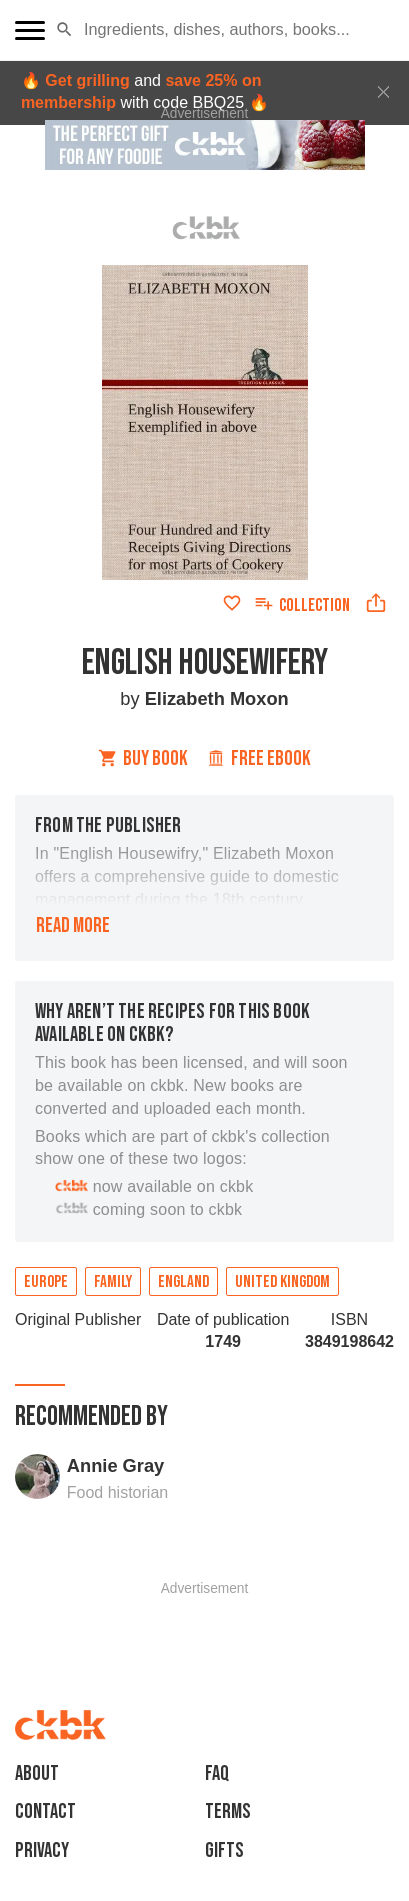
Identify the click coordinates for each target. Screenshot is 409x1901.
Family (113, 1282)
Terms (228, 1811)
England (183, 1282)
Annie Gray (115, 1465)
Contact (45, 1811)
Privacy (42, 1850)
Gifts (224, 1850)
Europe (46, 1282)
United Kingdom (282, 1282)
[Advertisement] (205, 1620)
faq (217, 1773)
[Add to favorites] (232, 603)
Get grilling (87, 80)
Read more (73, 925)
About (37, 1773)
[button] (64, 30)
